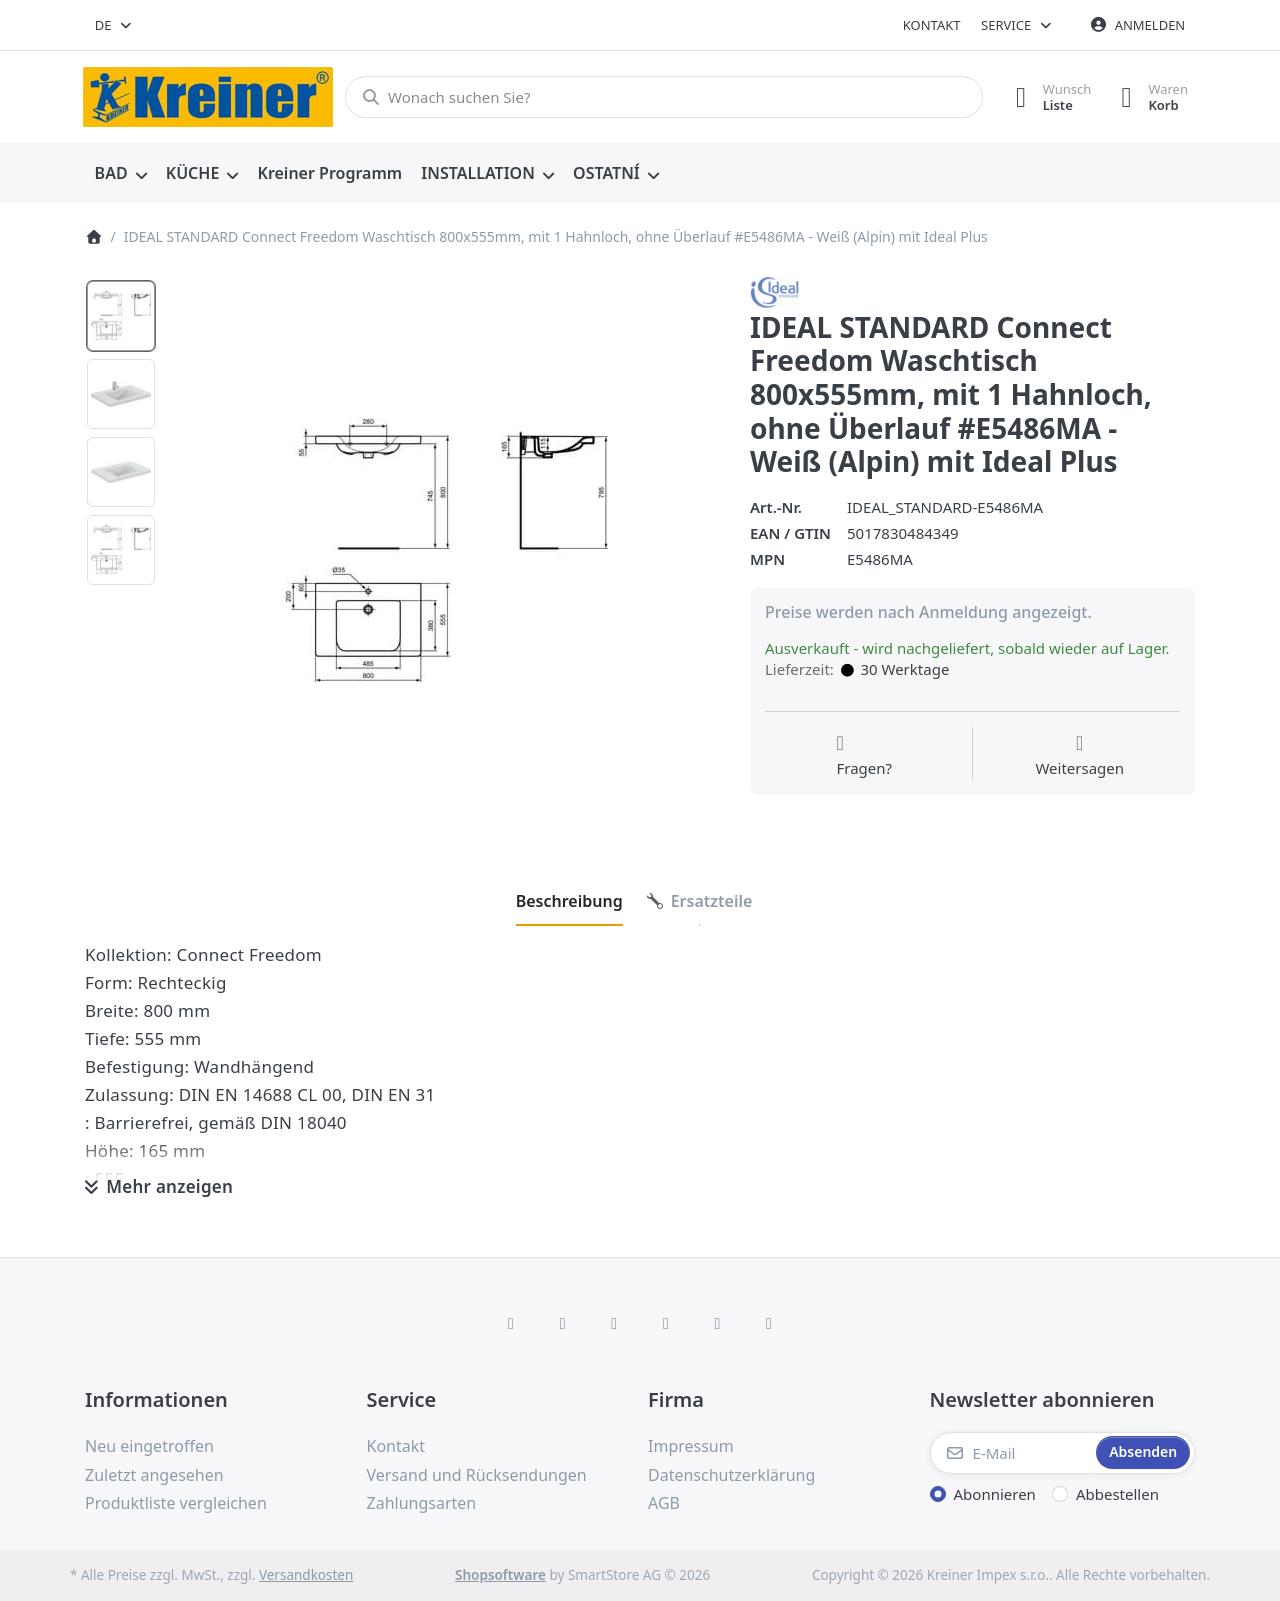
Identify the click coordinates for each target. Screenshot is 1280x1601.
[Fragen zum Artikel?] (864, 756)
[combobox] (114, 25)
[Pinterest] (769, 1323)
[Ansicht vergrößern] (446, 550)
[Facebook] (511, 1323)
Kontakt (932, 25)
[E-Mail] (1011, 1453)
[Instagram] (614, 1323)
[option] (121, 316)
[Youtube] (718, 1323)
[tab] (569, 901)
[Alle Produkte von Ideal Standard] (775, 291)
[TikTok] (666, 1323)
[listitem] (446, 550)
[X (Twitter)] (563, 1323)
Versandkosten (306, 1575)
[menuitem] (120, 174)
